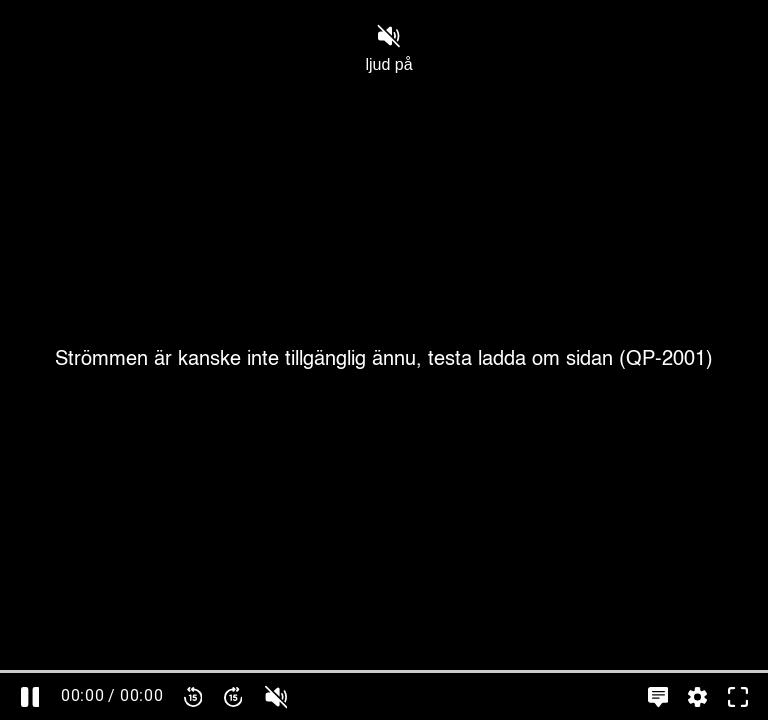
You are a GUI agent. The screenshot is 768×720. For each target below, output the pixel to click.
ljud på (388, 48)
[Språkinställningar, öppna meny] (658, 696)
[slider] (384, 671)
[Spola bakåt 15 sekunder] (193, 696)
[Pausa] (30, 696)
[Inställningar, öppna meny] (698, 696)
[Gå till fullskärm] (738, 696)
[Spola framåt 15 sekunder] (233, 696)
